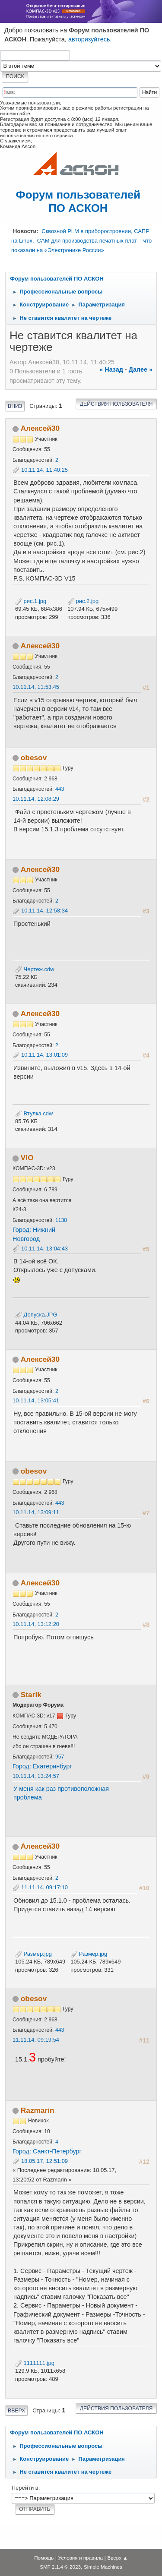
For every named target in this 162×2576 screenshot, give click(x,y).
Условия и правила (80, 2557)
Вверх (16, 2411)
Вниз (15, 406)
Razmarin (37, 2110)
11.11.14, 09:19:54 (36, 2039)
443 (59, 789)
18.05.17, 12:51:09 (44, 2161)
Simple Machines (103, 2567)
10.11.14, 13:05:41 (36, 1400)
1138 (61, 1220)
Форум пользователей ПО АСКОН (78, 201)
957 (59, 1757)
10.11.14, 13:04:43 (44, 1248)
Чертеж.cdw (34, 969)
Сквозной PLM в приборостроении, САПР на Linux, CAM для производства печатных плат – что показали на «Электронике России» (81, 240)
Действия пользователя (116, 404)
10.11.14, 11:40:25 (44, 470)
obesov (34, 757)
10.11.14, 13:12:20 (36, 1624)
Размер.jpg (33, 1954)
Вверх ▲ (118, 2557)
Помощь (44, 2557)
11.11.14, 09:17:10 (44, 1887)
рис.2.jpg (82, 601)
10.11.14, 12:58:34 (44, 910)
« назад (111, 369)
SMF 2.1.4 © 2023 (60, 2567)
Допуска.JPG (36, 1314)
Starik (31, 1694)
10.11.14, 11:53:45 (36, 687)
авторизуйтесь (89, 39)
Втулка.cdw (34, 1113)
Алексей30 (40, 428)
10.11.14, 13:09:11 (36, 1512)
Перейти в (25, 2487)
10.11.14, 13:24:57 (36, 1776)
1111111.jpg (34, 2363)
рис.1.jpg (30, 601)
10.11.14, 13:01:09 (44, 1054)
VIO (27, 1157)
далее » (140, 369)
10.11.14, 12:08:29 (36, 799)
